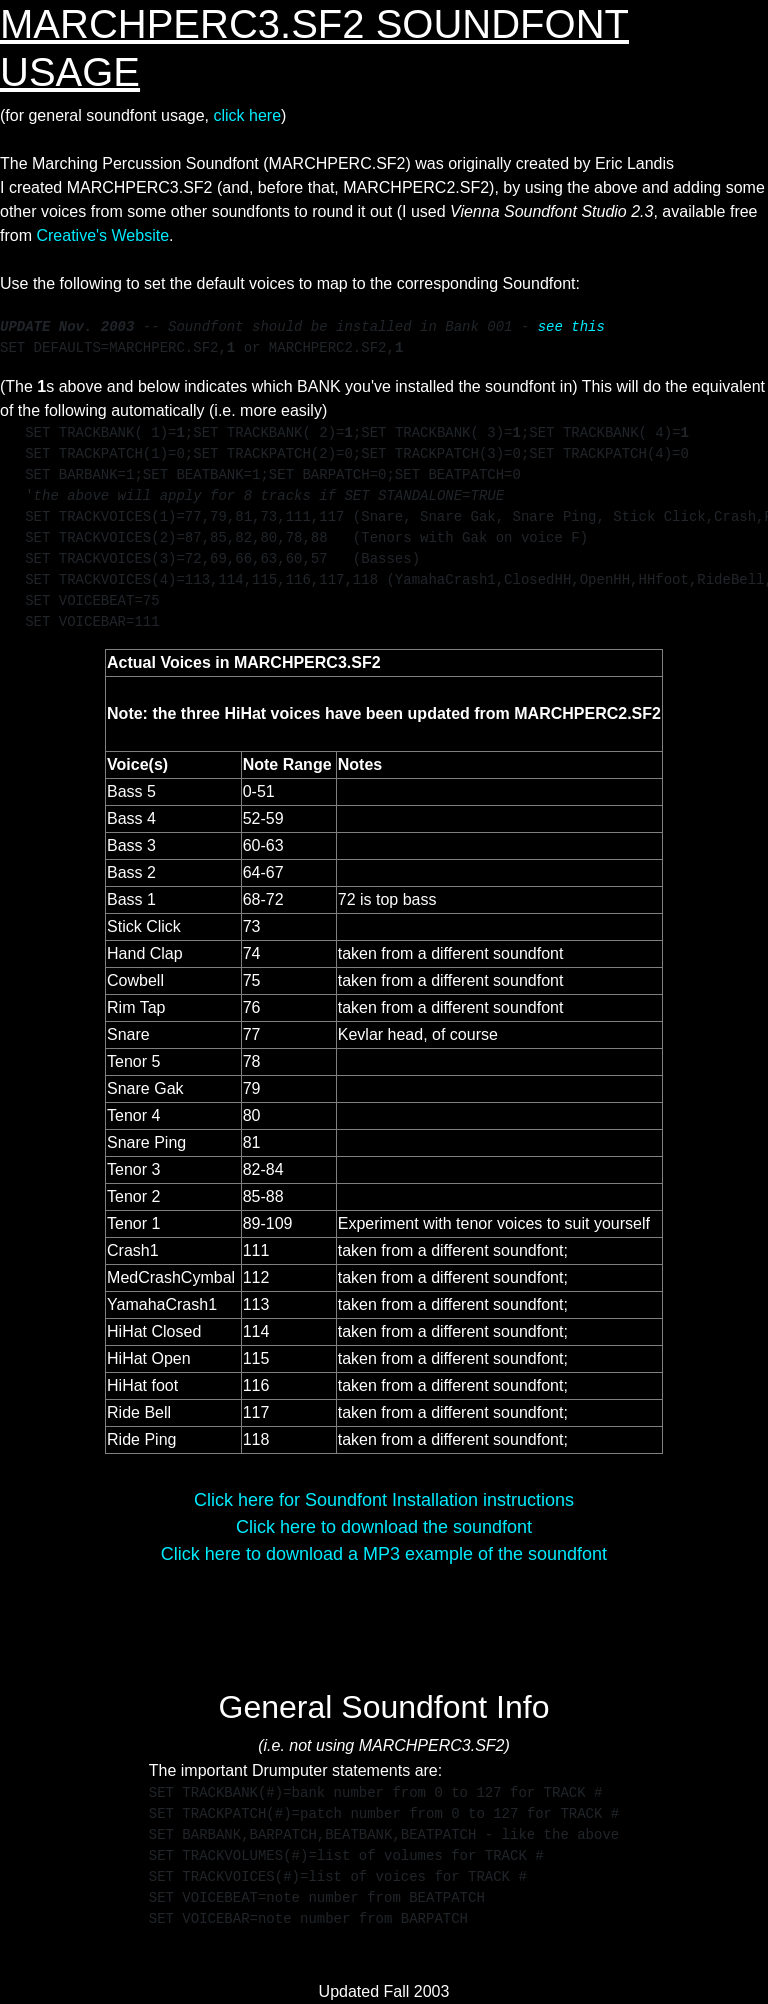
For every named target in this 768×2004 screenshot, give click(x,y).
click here (247, 115)
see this (571, 327)
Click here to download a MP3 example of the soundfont (384, 1554)
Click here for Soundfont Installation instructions (384, 1500)
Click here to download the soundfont (384, 1527)
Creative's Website (102, 235)
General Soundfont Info (384, 1707)
